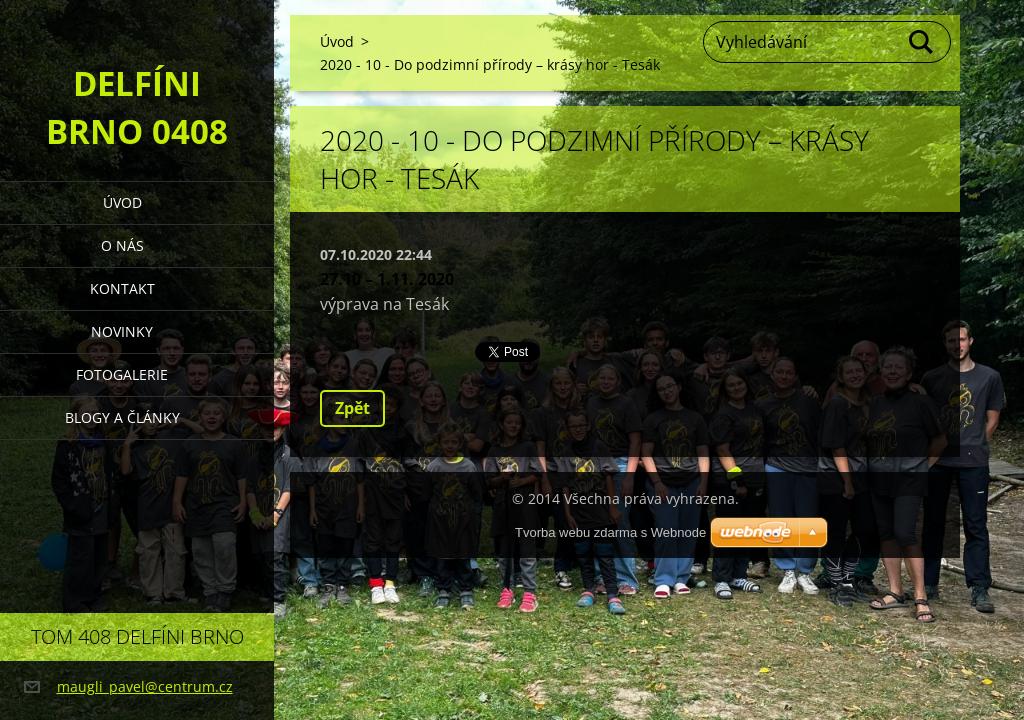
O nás (122, 245)
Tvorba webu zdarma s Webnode (610, 532)
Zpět (352, 408)
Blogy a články (122, 417)
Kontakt (122, 288)
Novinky (122, 331)
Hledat (922, 42)
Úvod (122, 202)
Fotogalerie (122, 374)
